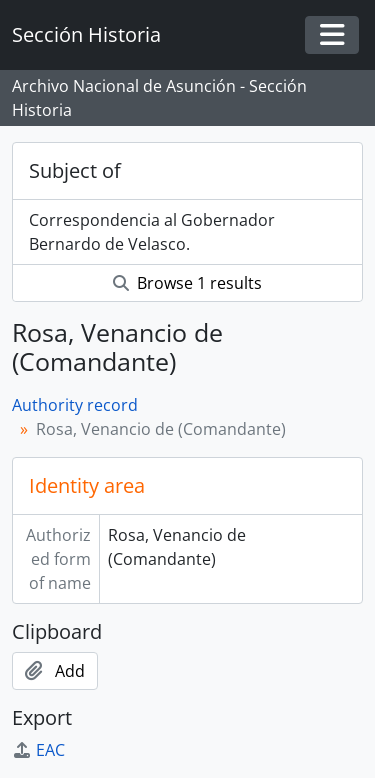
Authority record (75, 405)
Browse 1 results (187, 283)
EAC (38, 750)
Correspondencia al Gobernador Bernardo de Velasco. (152, 232)
